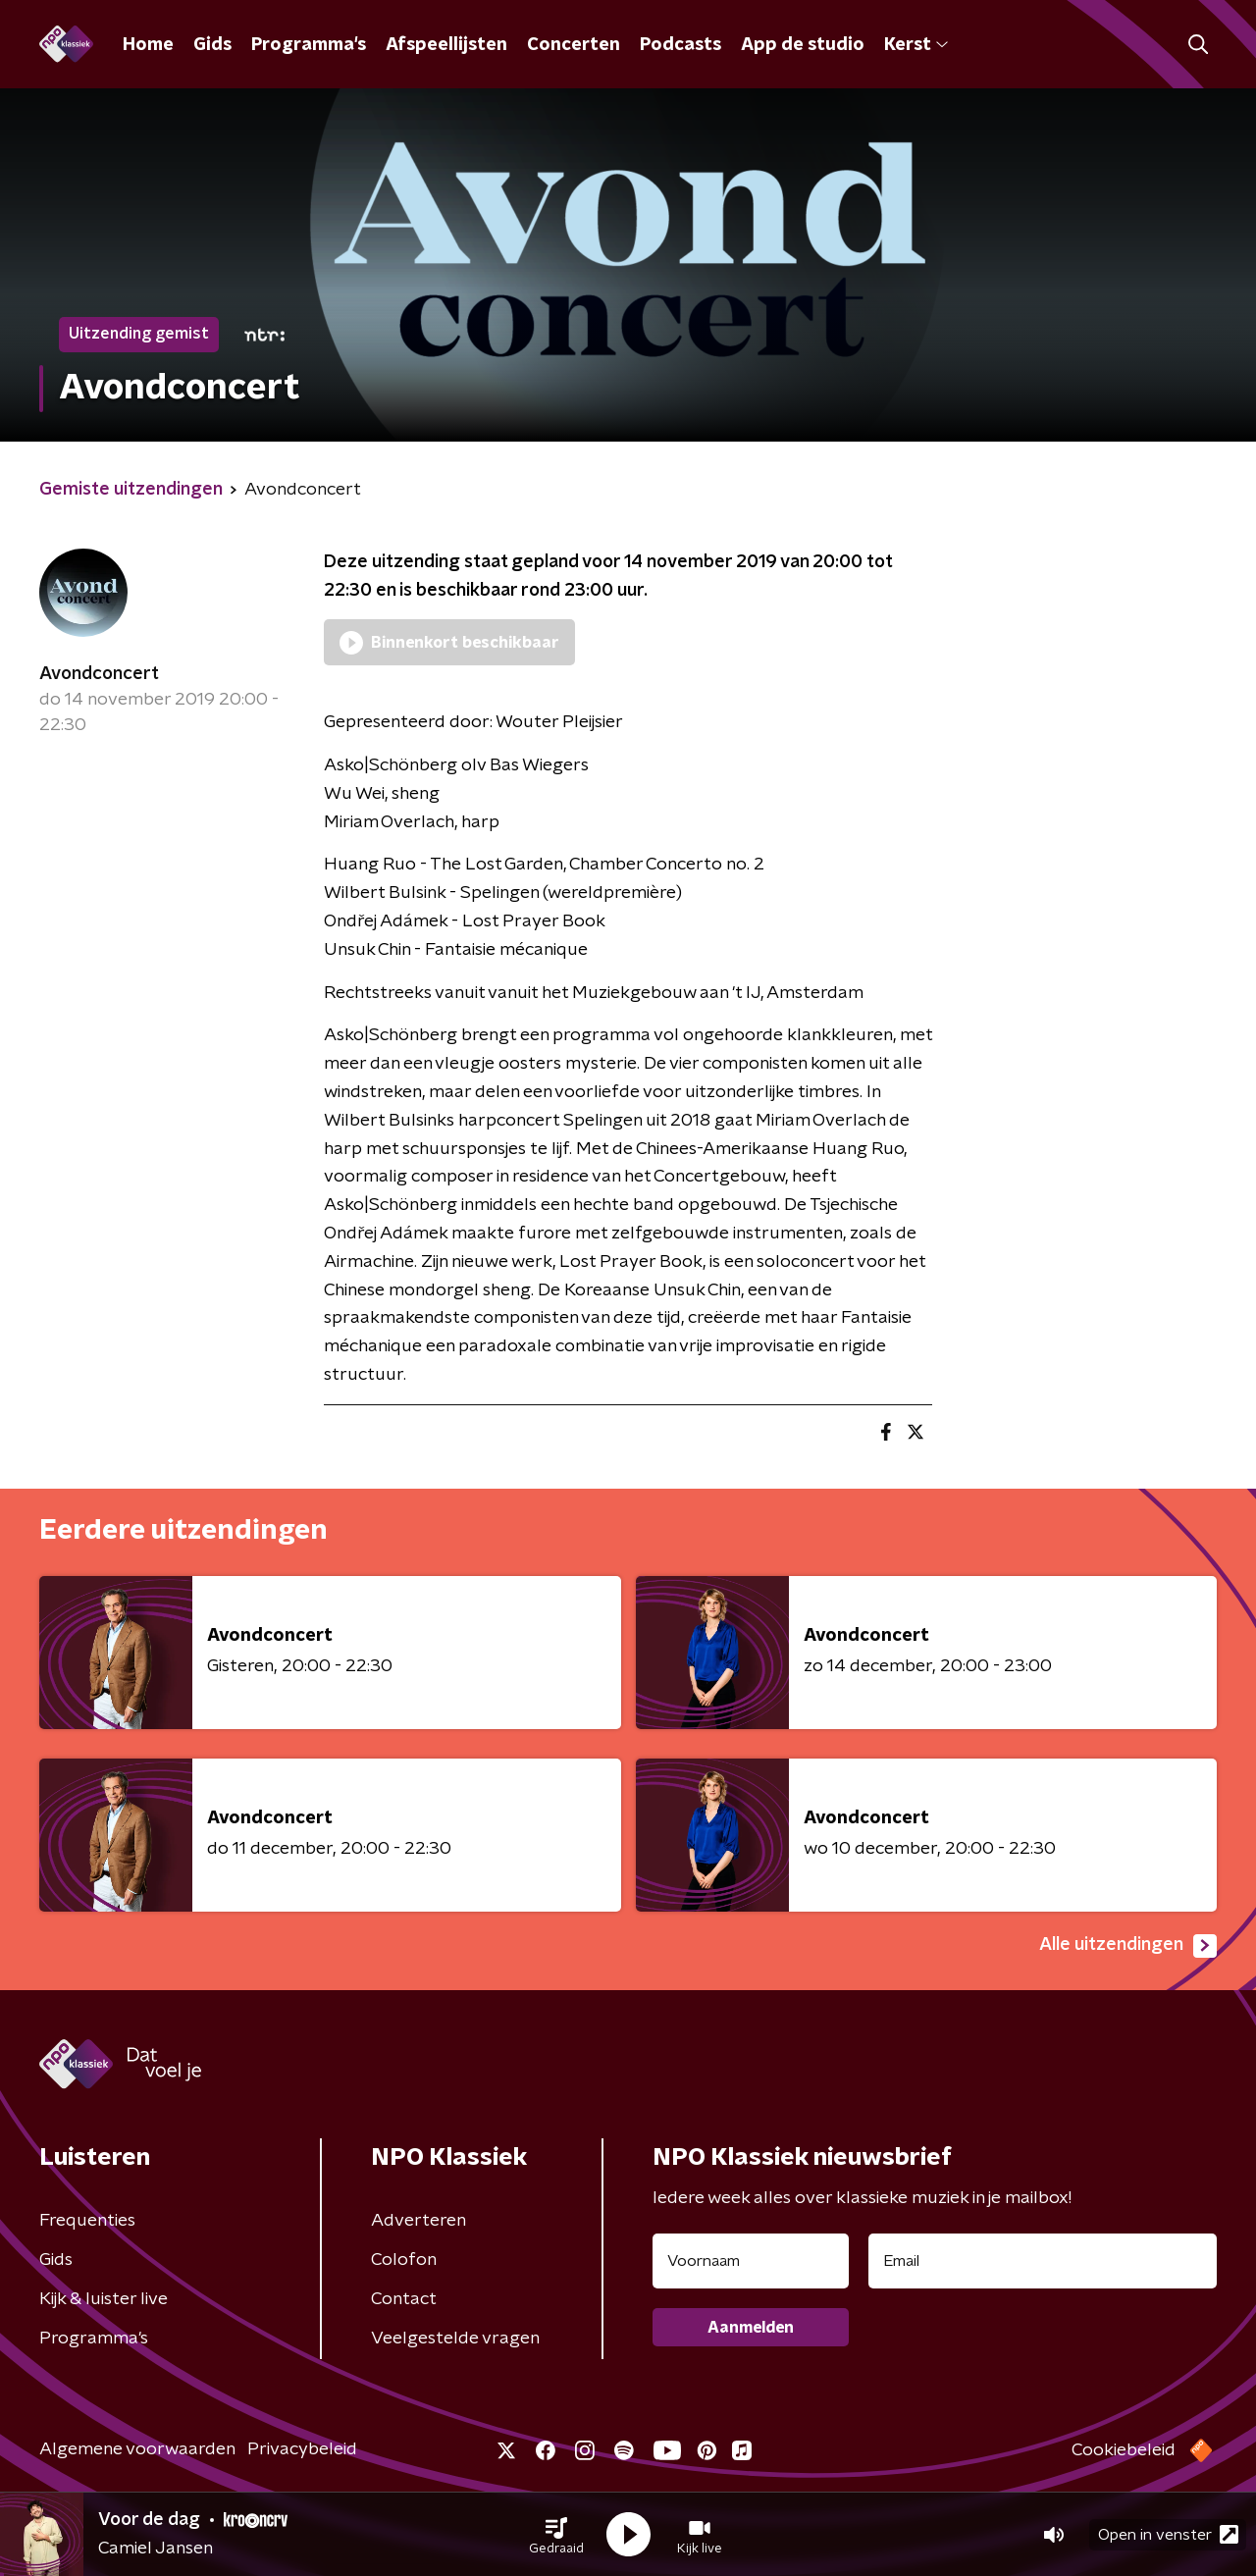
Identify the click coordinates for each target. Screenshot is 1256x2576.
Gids (212, 45)
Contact (404, 2299)
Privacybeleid (302, 2449)
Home (148, 45)
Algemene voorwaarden (137, 2449)
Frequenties (87, 2221)
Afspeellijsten (446, 45)
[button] (556, 2534)
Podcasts (680, 45)
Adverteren (418, 2221)
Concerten (573, 45)
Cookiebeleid (1124, 2450)
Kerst (916, 45)
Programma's (308, 45)
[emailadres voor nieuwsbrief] (1042, 2261)
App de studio (802, 45)
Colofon (404, 2260)
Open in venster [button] (1168, 2534)
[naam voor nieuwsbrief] (751, 2261)
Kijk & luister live (103, 2299)
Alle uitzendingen (1128, 1946)
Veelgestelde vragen (455, 2338)
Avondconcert (99, 674)
